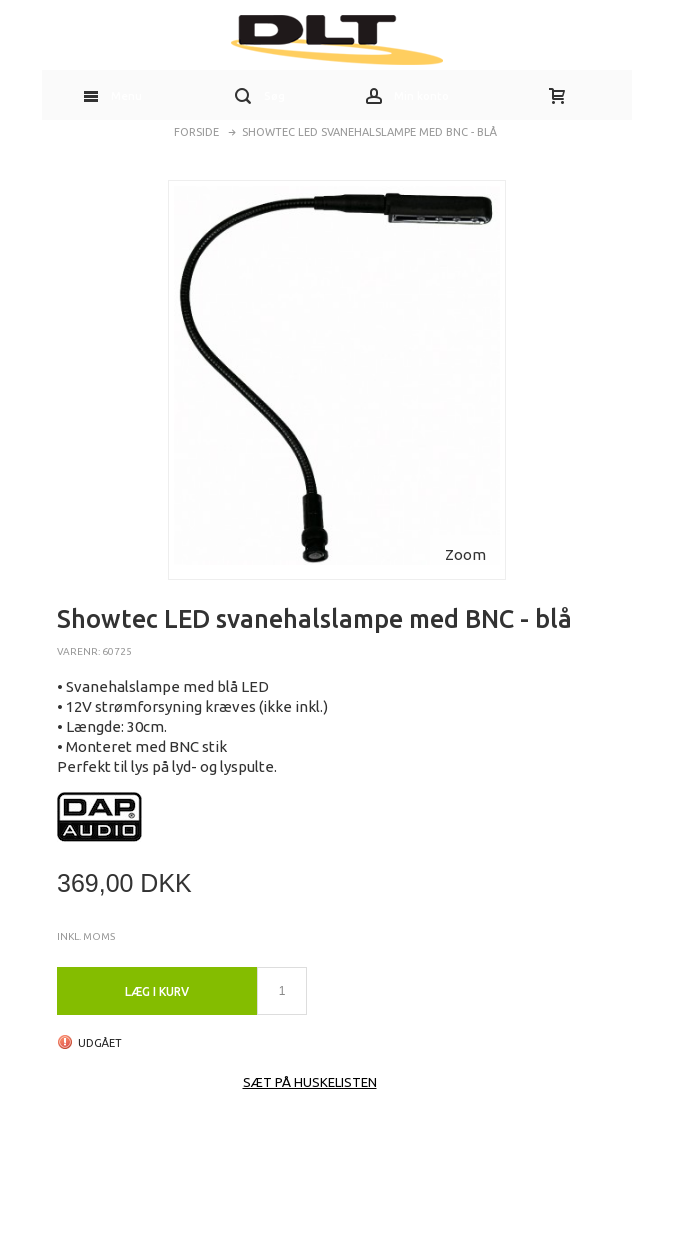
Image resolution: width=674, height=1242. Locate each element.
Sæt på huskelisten (310, 1082)
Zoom (465, 554)
